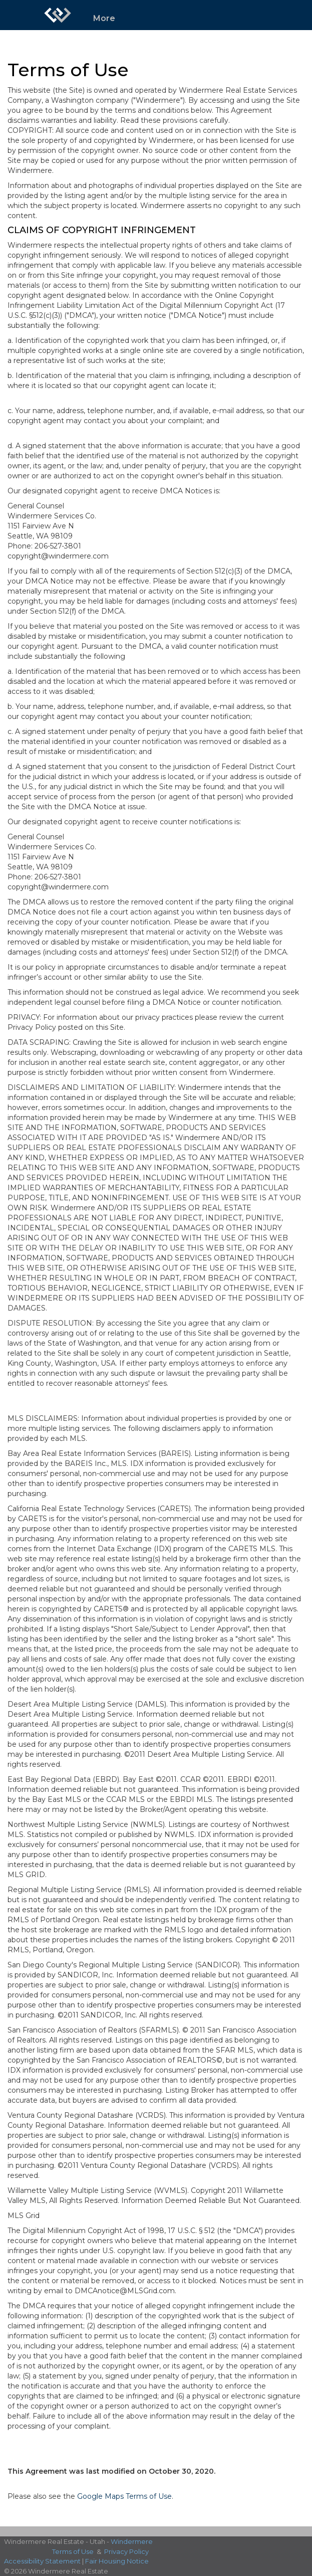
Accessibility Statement (42, 2561)
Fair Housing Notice (117, 2561)
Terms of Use (73, 2551)
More (104, 18)
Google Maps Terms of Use (124, 2496)
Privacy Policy (126, 2551)
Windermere (132, 2541)
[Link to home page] (58, 15)
